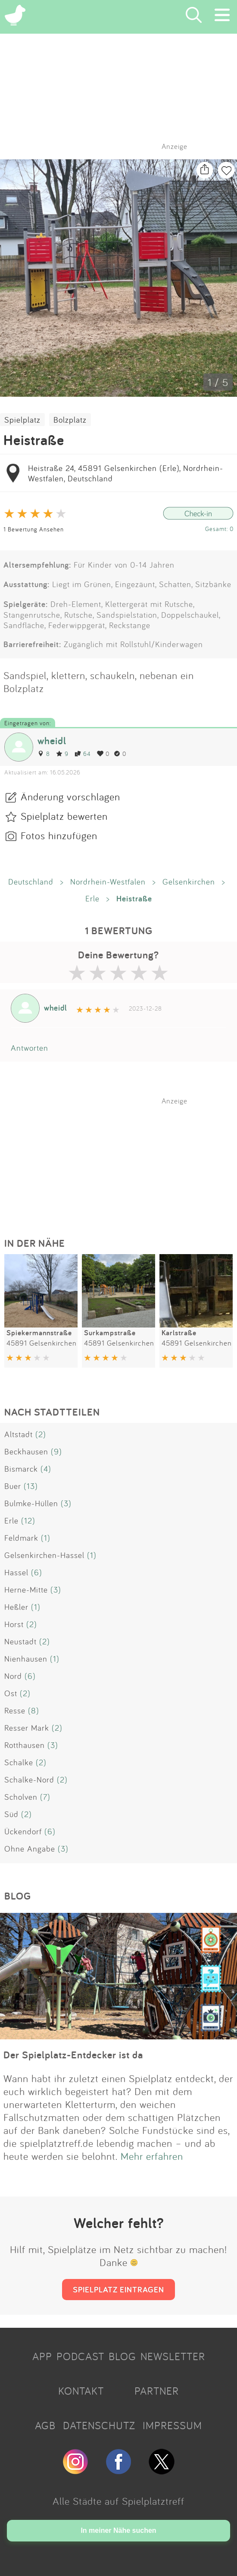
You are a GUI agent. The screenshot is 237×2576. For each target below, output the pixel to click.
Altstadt (18, 1434)
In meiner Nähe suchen (118, 2530)
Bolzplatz (70, 419)
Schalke (18, 1762)
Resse (14, 1710)
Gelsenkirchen (188, 881)
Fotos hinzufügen (59, 835)
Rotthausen (24, 1745)
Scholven (20, 1797)
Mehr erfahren (152, 2155)
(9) (56, 1451)
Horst (14, 1624)
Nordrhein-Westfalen (108, 881)
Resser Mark (26, 1728)
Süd (11, 1814)
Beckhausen (26, 1451)
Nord (13, 1676)
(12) (28, 1520)
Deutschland (30, 881)
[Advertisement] (122, 1159)
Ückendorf (23, 1831)
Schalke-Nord (29, 1779)
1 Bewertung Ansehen (33, 529)
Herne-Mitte (26, 1589)
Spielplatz (22, 419)
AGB (45, 2425)
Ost (10, 1693)
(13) (31, 1486)
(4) (46, 1468)
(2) (40, 1434)
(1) (45, 1538)
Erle (92, 898)
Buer (12, 1486)
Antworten (29, 1048)
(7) (45, 1797)
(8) (33, 1710)
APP (42, 2356)
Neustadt (20, 1641)
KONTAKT (81, 2391)
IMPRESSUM (172, 2425)
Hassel (16, 1572)
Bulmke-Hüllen (31, 1503)
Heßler (16, 1607)
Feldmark (21, 1538)
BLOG (122, 2356)
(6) (36, 1572)
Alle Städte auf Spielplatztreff (118, 2500)
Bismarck (21, 1468)
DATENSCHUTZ (99, 2425)
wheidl (51, 740)
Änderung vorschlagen (70, 796)
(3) (66, 1503)
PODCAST (80, 2356)
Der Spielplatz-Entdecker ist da (73, 2054)
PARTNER (156, 2391)
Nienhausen (25, 1658)
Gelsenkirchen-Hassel (44, 1555)
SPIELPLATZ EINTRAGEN (118, 2289)
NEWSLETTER (172, 2356)
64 (83, 753)
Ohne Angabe (29, 1848)
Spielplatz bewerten (64, 815)
